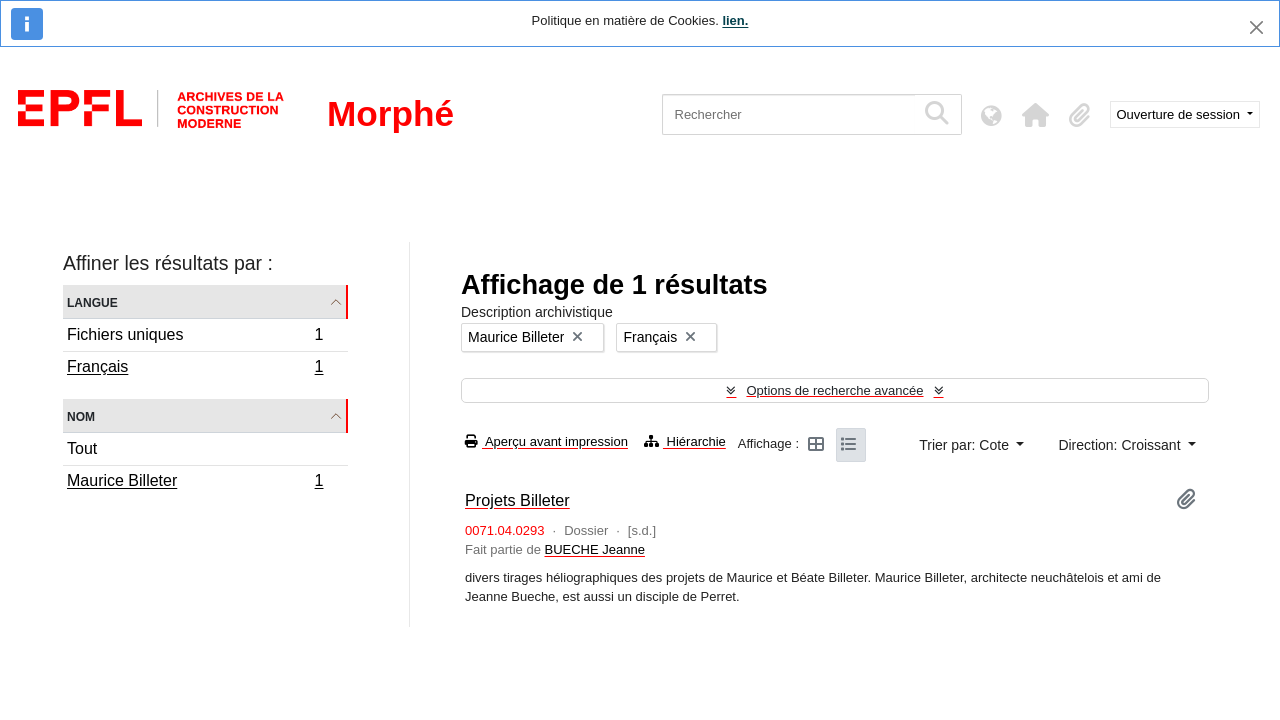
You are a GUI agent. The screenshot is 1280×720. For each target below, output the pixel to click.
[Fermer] (1256, 27)
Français (195, 369)
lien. (735, 20)
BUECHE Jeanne (594, 549)
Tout (82, 448)
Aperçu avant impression (546, 441)
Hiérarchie (685, 441)
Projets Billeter (517, 500)
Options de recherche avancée (834, 390)
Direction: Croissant (1121, 445)
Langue (92, 301)
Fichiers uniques (195, 337)
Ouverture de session (1180, 114)
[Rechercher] (788, 114)
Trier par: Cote (966, 445)
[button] (1036, 115)
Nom (81, 415)
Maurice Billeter (195, 483)
